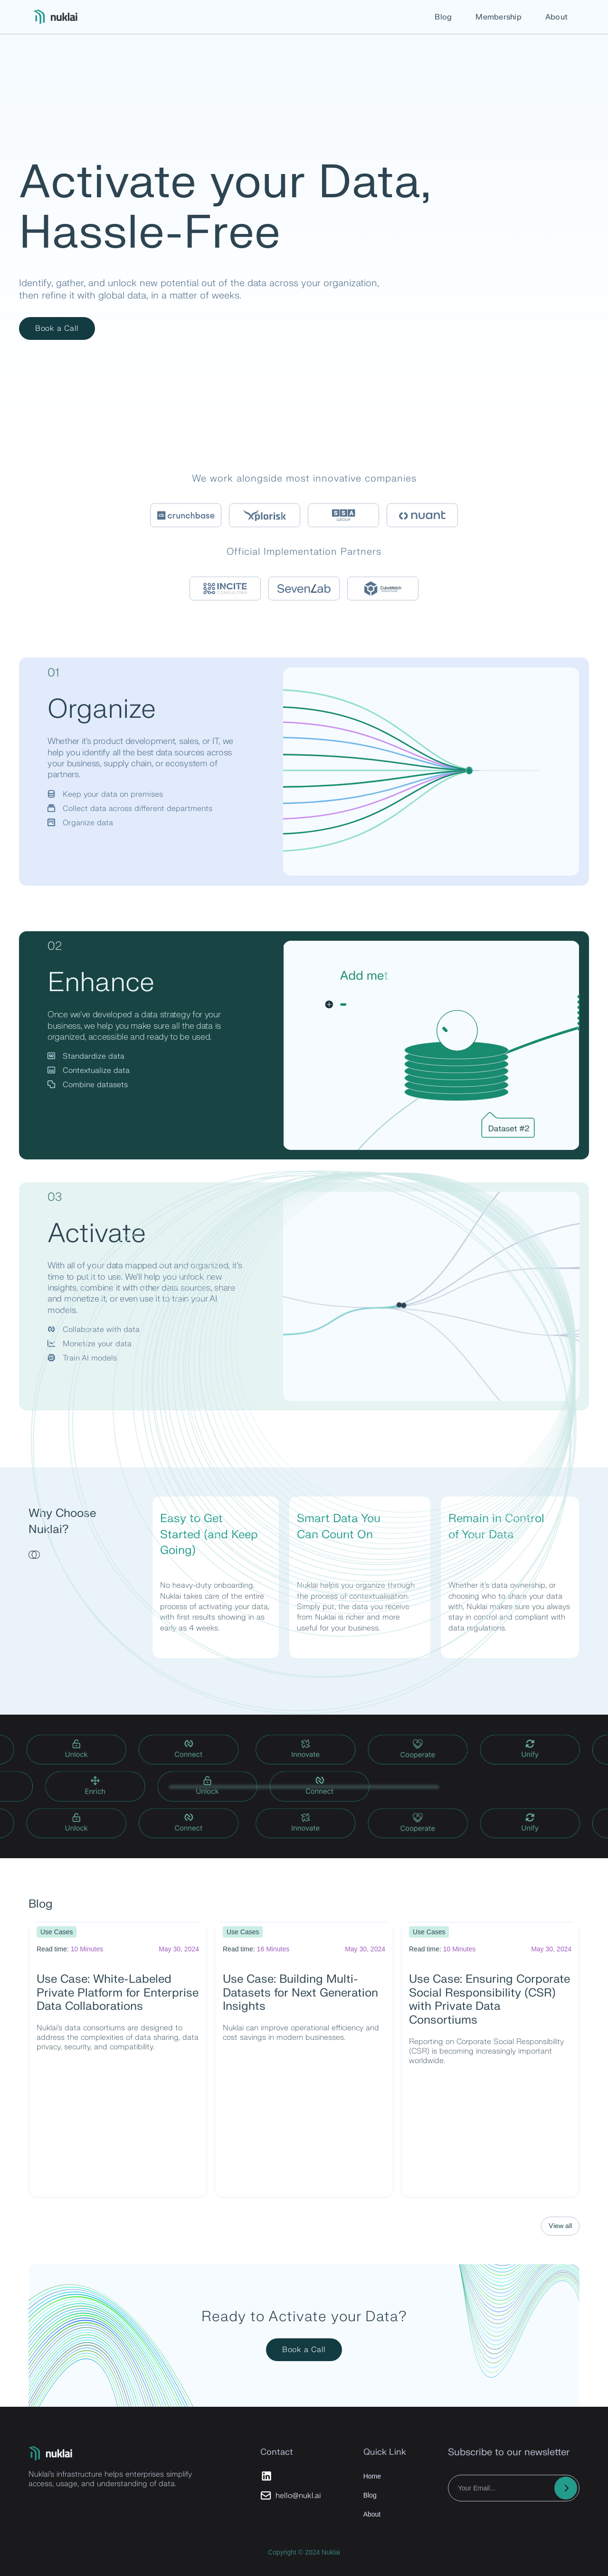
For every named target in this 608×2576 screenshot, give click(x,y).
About (556, 17)
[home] (57, 17)
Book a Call (57, 328)
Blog (443, 17)
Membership (498, 17)
